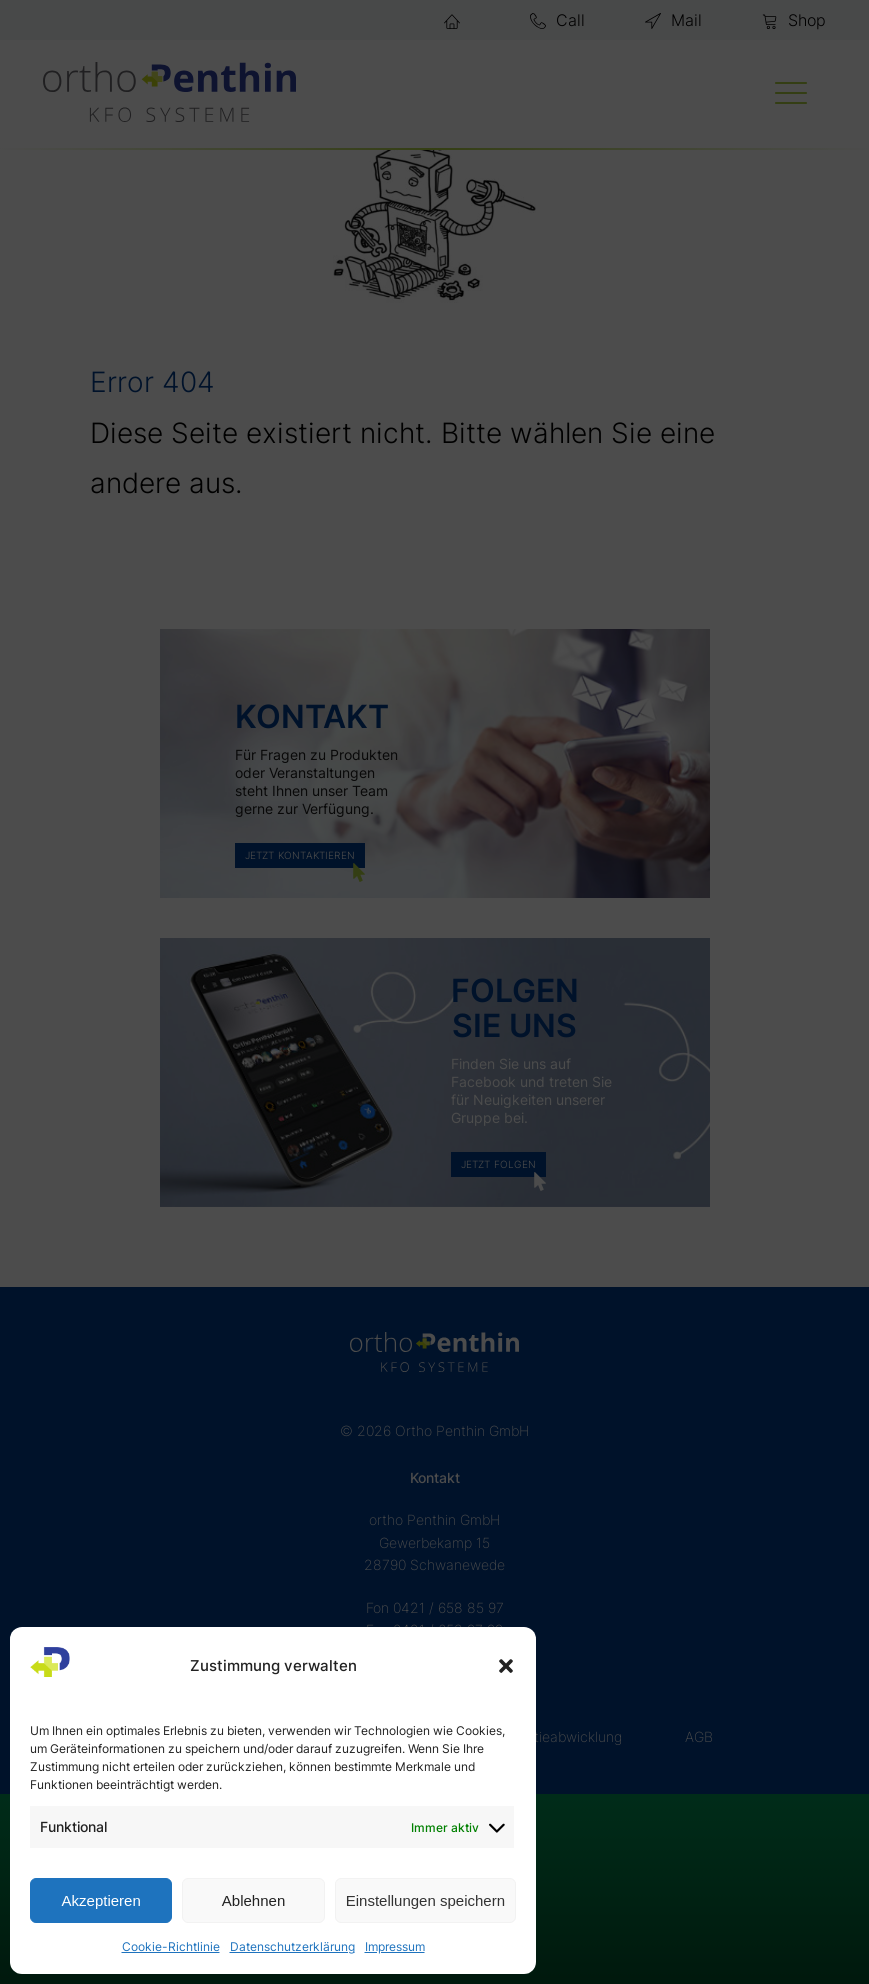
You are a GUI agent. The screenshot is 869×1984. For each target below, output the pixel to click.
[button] (506, 1666)
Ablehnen (253, 1900)
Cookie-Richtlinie (171, 1946)
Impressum (395, 1946)
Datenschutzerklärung (292, 1946)
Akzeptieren (101, 1900)
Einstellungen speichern (425, 1900)
